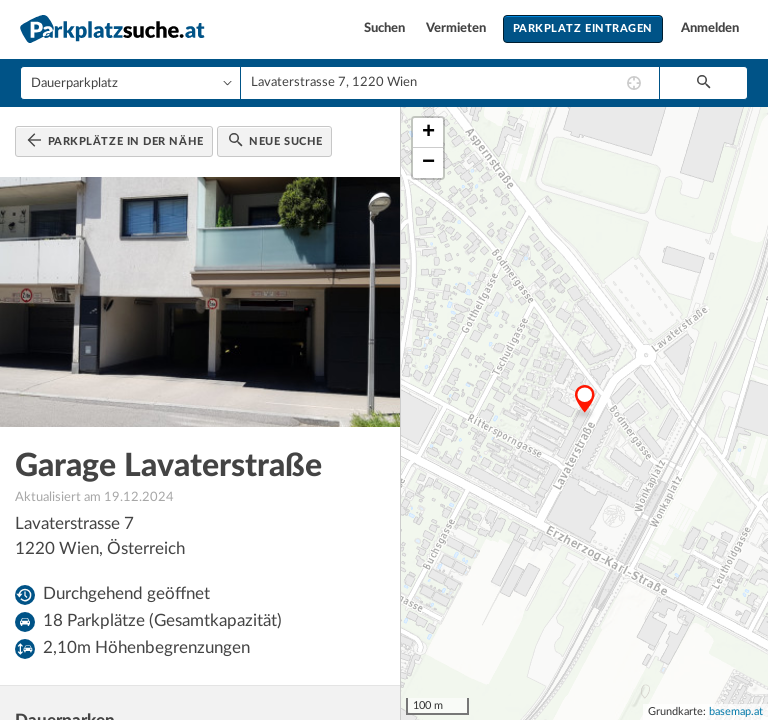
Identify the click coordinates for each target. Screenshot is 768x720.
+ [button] (428, 133)
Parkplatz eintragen (583, 28)
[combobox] (450, 83)
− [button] (428, 163)
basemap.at (736, 711)
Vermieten (457, 28)
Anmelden (710, 28)
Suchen (386, 28)
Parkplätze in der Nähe (115, 140)
